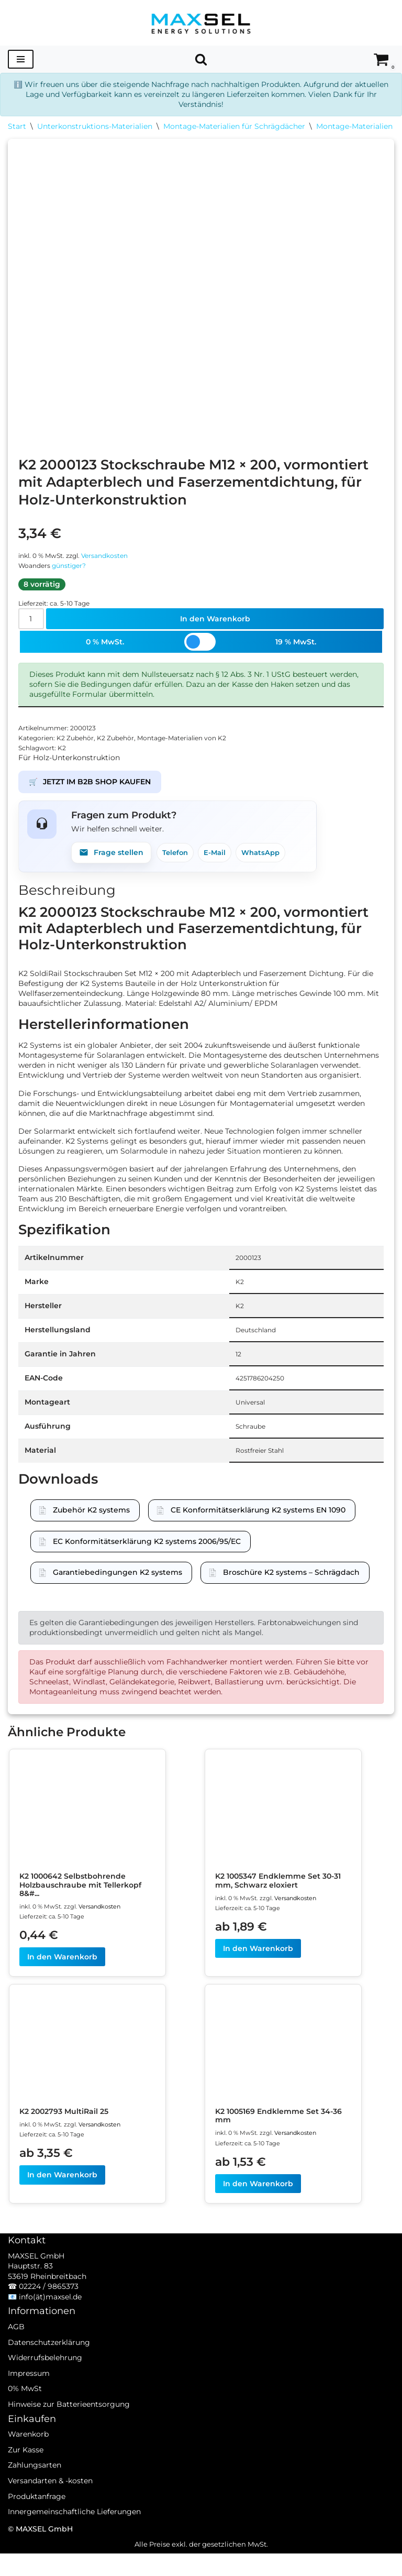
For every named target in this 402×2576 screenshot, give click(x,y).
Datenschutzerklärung (49, 2378)
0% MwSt (25, 2425)
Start (17, 127)
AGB (16, 2363)
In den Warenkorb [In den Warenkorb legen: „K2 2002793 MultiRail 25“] (62, 2196)
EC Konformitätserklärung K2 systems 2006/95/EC (147, 1557)
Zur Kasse (25, 2486)
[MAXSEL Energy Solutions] (201, 23)
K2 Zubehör (79, 743)
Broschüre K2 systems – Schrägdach (291, 1588)
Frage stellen (111, 859)
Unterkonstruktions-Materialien (94, 127)
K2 (64, 753)
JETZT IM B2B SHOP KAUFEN (90, 788)
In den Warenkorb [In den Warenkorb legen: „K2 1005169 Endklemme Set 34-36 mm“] (258, 2205)
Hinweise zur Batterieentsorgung (69, 2441)
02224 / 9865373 (49, 2323)
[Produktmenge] (31, 622)
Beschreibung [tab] (67, 897)
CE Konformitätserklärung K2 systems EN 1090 (258, 1525)
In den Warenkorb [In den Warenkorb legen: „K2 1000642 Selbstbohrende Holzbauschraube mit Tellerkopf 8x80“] (62, 1976)
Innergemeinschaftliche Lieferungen (74, 2548)
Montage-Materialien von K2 (192, 743)
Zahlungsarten (34, 2501)
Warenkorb (28, 2470)
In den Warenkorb (215, 622)
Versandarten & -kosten (50, 2517)
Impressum (29, 2410)
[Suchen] (201, 59)
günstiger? (73, 568)
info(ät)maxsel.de (50, 2333)
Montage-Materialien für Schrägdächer (234, 127)
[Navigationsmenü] (21, 59)
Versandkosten (112, 557)
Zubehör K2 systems (91, 1525)
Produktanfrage (36, 2532)
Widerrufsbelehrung (45, 2394)
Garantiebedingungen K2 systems (117, 1588)
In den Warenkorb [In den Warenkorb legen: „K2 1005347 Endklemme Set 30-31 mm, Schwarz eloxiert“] (258, 1968)
